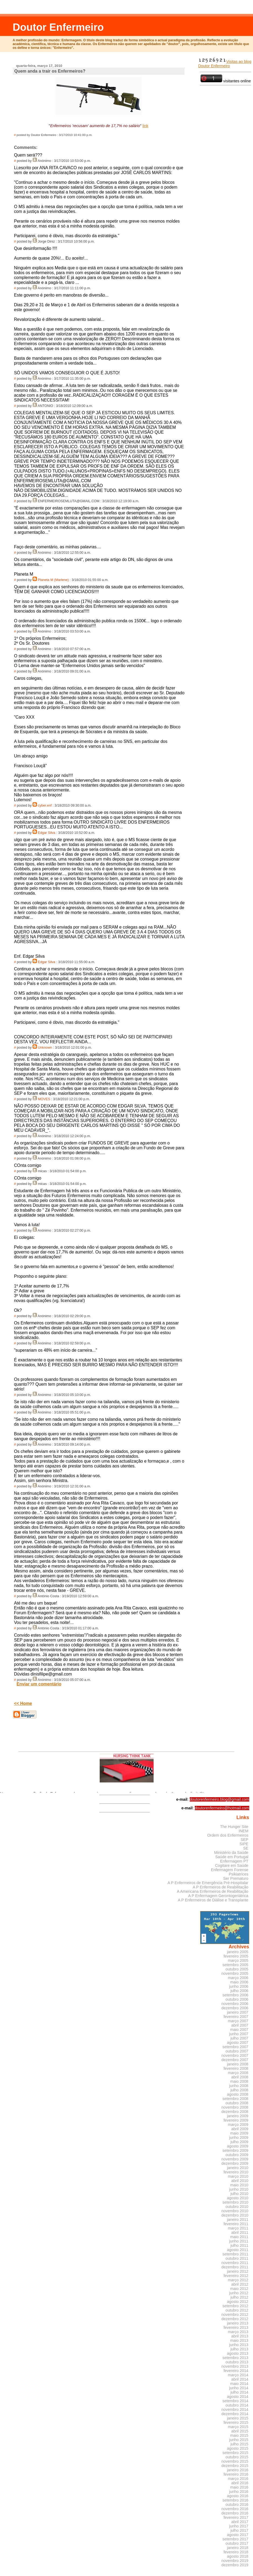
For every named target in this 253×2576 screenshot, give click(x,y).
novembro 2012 (234, 2314)
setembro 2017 (235, 2539)
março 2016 (238, 2478)
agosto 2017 (237, 2535)
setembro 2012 (235, 2306)
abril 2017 (239, 2522)
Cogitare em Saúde (231, 1865)
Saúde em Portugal (231, 1857)
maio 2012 (239, 2288)
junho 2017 (238, 2526)
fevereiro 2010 (236, 2172)
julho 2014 (239, 2392)
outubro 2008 (237, 2103)
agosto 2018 (237, 2556)
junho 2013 (238, 2345)
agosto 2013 (237, 2353)
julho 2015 (239, 2444)
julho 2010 (239, 2193)
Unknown (45, 1047)
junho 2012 (238, 2293)
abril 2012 (239, 2284)
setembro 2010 (235, 2202)
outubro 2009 (237, 2155)
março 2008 (238, 2073)
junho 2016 (238, 2491)
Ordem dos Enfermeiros (227, 1835)
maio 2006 (239, 1982)
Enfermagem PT (234, 1861)
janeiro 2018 (237, 2548)
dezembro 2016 (234, 2513)
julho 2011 (239, 2245)
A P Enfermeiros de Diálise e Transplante (213, 1900)
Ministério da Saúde (231, 1852)
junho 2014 (238, 2388)
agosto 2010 (237, 2198)
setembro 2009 (235, 2150)
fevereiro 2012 (236, 2275)
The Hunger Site (234, 1826)
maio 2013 (239, 2340)
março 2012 (238, 2280)
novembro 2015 (234, 2461)
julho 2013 (239, 2349)
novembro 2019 (234, 2560)
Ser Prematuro (235, 1878)
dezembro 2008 (234, 2111)
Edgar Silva (46, 833)
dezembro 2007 (234, 2060)
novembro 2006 (234, 2003)
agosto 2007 (237, 2042)
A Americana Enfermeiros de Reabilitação (212, 1891)
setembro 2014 (235, 2401)
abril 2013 (239, 2336)
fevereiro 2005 (236, 1956)
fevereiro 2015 (236, 2422)
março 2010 (238, 2176)
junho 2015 (238, 2440)
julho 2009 (239, 2142)
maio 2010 (239, 2185)
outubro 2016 (237, 2504)
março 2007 (238, 2021)
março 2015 (238, 2427)
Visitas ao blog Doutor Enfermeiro (224, 63)
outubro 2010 (237, 2206)
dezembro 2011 (234, 2267)
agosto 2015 (237, 2448)
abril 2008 (239, 2077)
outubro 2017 (237, 2543)
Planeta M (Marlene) (53, 580)
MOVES (44, 1099)
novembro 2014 (234, 2409)
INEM (243, 1831)
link (145, 126)
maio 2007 (239, 2029)
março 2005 (238, 1960)
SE (245, 1848)
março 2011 (238, 2228)
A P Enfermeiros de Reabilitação (220, 1887)
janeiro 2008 (237, 2064)
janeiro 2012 (237, 2271)
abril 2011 (239, 2232)
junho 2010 (238, 2189)
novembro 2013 (234, 2366)
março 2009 (238, 2124)
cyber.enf (44, 805)
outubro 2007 (237, 2051)
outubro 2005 (237, 1969)
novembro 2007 (234, 2055)
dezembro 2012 (234, 2319)
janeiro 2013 (237, 2323)
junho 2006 (238, 1986)
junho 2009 (238, 2137)
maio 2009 (239, 2133)
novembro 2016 (234, 2509)
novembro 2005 (234, 1973)
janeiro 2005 (237, 1952)
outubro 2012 (237, 2310)
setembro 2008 (235, 2098)
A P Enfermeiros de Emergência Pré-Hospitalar (208, 1883)
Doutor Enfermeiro (58, 27)
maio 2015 (239, 2435)
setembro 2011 (235, 2254)
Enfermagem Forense (229, 1870)
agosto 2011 (237, 2250)
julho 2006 (239, 1991)
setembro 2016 (235, 2500)
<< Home (23, 1703)
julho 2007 (239, 2038)
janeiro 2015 (237, 2418)
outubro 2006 (237, 1999)
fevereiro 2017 (236, 2517)
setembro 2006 (235, 1995)
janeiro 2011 (237, 2219)
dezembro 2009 (234, 2163)
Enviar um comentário (38, 1684)
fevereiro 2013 (236, 2327)
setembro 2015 (235, 2453)
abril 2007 (239, 2025)
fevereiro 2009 (236, 2120)
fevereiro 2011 (236, 2224)
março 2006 (238, 1978)
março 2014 (238, 2375)
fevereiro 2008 (236, 2068)
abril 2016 (239, 2483)
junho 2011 (238, 2241)
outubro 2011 (237, 2258)
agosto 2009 (237, 2146)
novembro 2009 (234, 2159)
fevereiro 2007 (236, 2016)
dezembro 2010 (234, 2215)
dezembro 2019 (234, 2565)
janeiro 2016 (237, 2470)
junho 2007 (238, 2034)
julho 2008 (239, 2090)
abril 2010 (239, 2181)
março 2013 (238, 2332)
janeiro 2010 (237, 2168)
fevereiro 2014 (236, 2370)
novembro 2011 (234, 2263)
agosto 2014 (237, 2396)
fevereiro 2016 (236, 2474)
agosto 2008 (237, 2094)
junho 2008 (238, 2086)
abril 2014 (239, 2379)
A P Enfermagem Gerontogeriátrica (218, 1896)
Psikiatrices (238, 1874)
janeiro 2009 (237, 2116)
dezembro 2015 (234, 2465)
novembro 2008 (234, 2107)
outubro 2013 (237, 2362)
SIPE (244, 1844)
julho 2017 (239, 2530)
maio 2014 (239, 2383)
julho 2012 (239, 2297)
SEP (244, 1839)
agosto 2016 (237, 2496)
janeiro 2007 (237, 2012)
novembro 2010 (234, 2211)
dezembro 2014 (234, 2414)
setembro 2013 (235, 2358)
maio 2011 (239, 2237)
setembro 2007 (235, 2047)
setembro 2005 (235, 1965)
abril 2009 (239, 2129)
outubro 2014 (237, 2405)
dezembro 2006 (234, 2008)
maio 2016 (239, 2487)
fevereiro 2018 (236, 2552)
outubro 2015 (237, 2457)
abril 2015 (239, 2431)
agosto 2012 (237, 2301)
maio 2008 (239, 2081)
